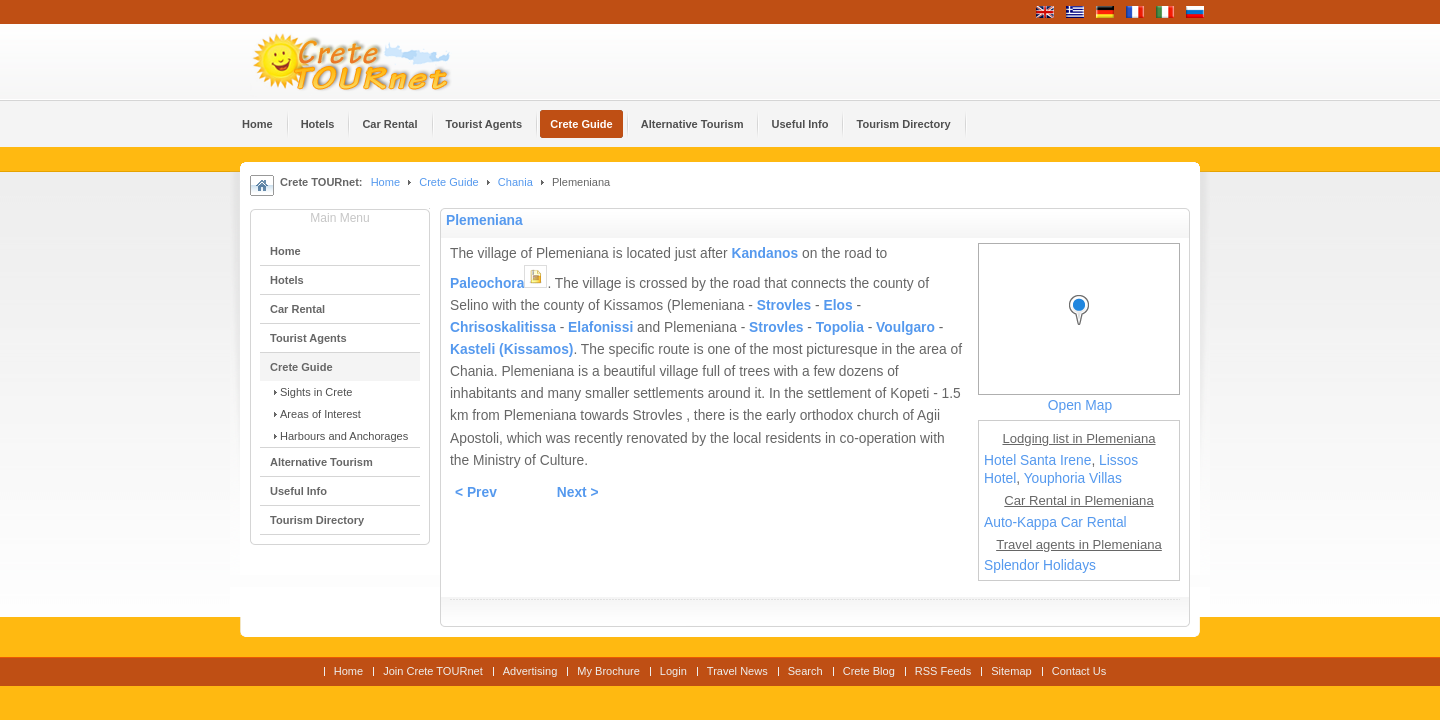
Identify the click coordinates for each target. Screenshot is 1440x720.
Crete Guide (448, 182)
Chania (515, 182)
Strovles (784, 305)
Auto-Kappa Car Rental (1055, 522)
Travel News (737, 671)
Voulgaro (905, 327)
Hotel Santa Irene (1037, 460)
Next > (578, 492)
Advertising (530, 671)
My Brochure (608, 671)
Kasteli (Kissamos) (511, 349)
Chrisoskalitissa (503, 327)
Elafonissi (600, 327)
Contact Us (1079, 671)
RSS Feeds (943, 671)
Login (673, 671)
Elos (837, 305)
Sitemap (1011, 671)
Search (805, 671)
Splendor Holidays (1040, 565)
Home (385, 182)
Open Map (1080, 405)
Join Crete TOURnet (433, 671)
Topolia (840, 327)
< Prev (476, 492)
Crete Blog (869, 671)
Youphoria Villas (1073, 478)
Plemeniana (484, 220)
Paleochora (487, 283)
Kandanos (764, 253)
